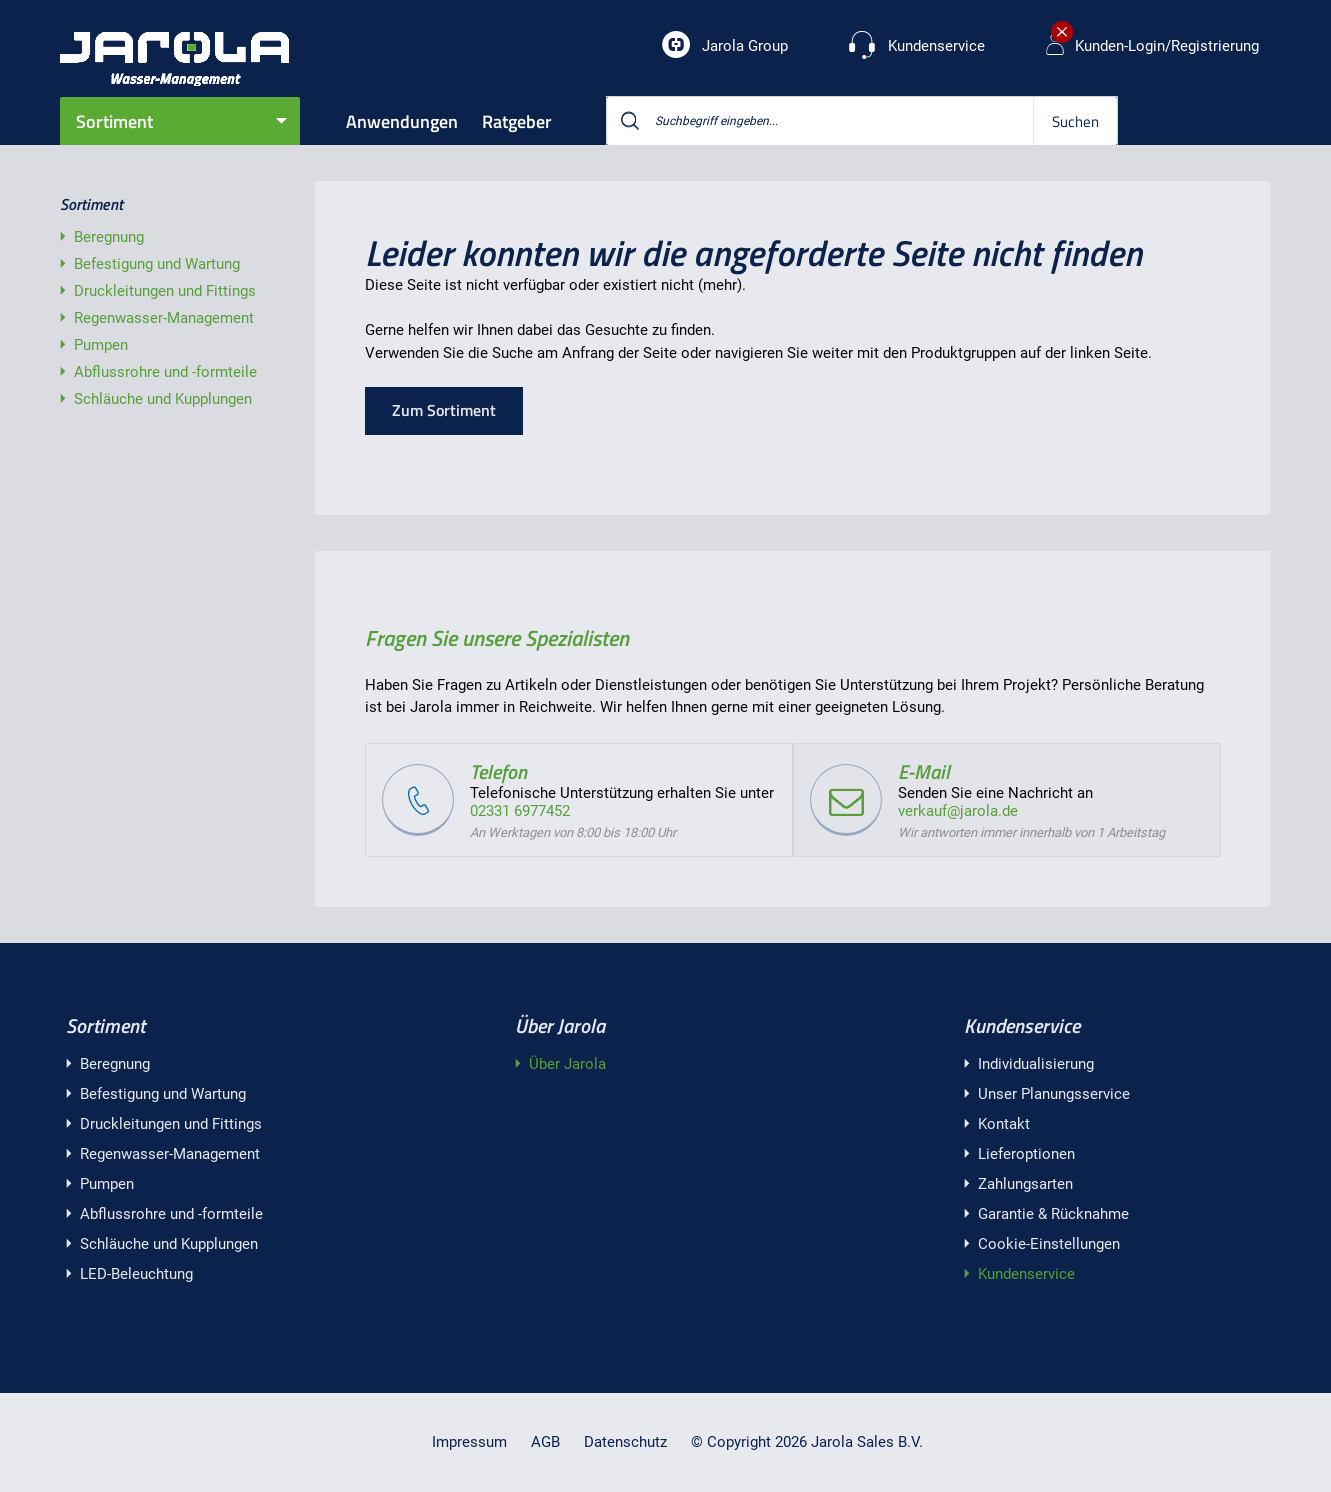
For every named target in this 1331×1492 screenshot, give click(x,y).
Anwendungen (402, 121)
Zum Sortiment (444, 410)
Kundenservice (1022, 1025)
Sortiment (114, 121)
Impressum (469, 1442)
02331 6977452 (520, 811)
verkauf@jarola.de (958, 811)
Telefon (498, 771)
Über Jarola (560, 1025)
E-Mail (924, 771)
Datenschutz (625, 1442)
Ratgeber (517, 121)
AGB (545, 1442)
